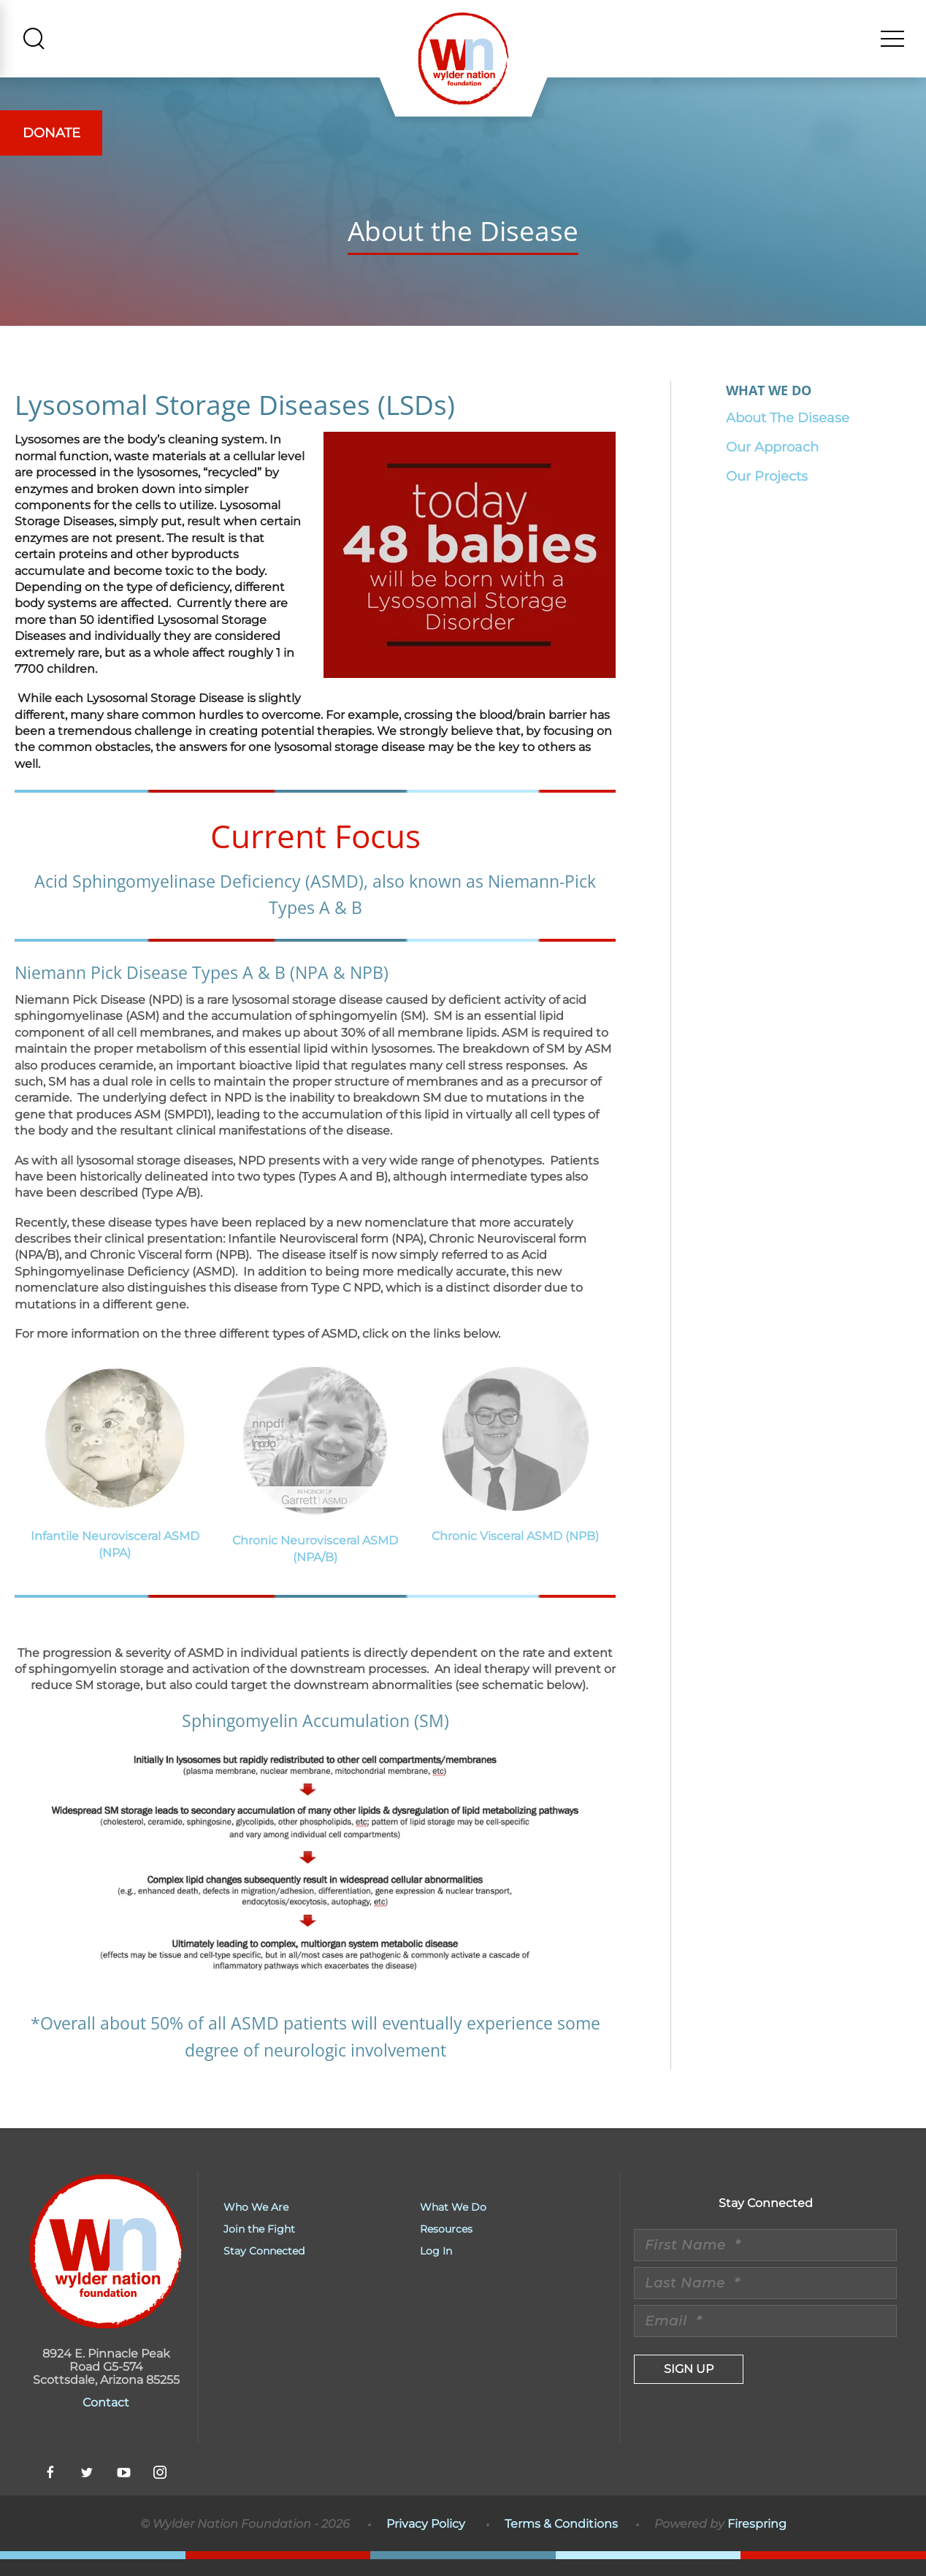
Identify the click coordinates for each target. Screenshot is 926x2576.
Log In (436, 2267)
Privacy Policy (425, 2541)
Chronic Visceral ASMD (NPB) (515, 1553)
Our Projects (767, 493)
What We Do (453, 2223)
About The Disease (787, 435)
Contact (106, 2419)
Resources (446, 2245)
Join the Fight (259, 2245)
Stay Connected (264, 2267)
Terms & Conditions (561, 2541)
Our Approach (772, 464)
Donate (51, 133)
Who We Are (255, 2223)
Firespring (757, 2541)
